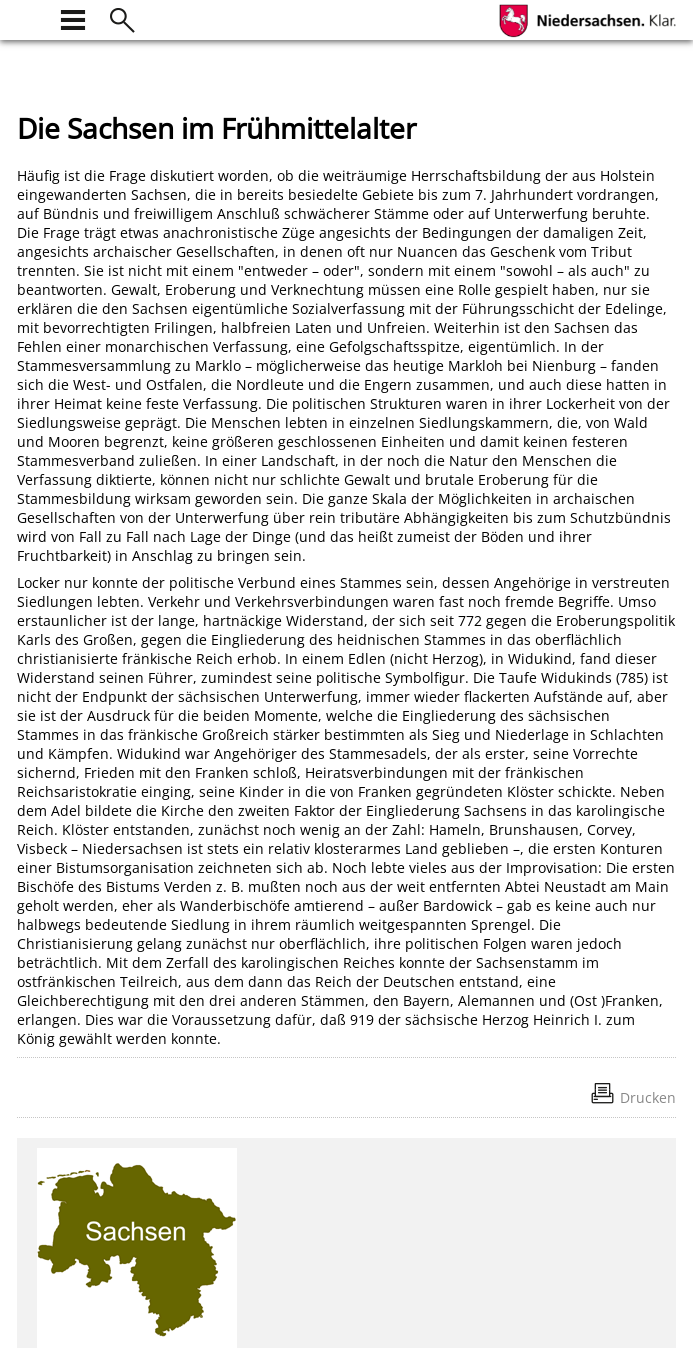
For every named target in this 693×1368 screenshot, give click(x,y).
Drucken (648, 1097)
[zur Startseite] (29, 17)
